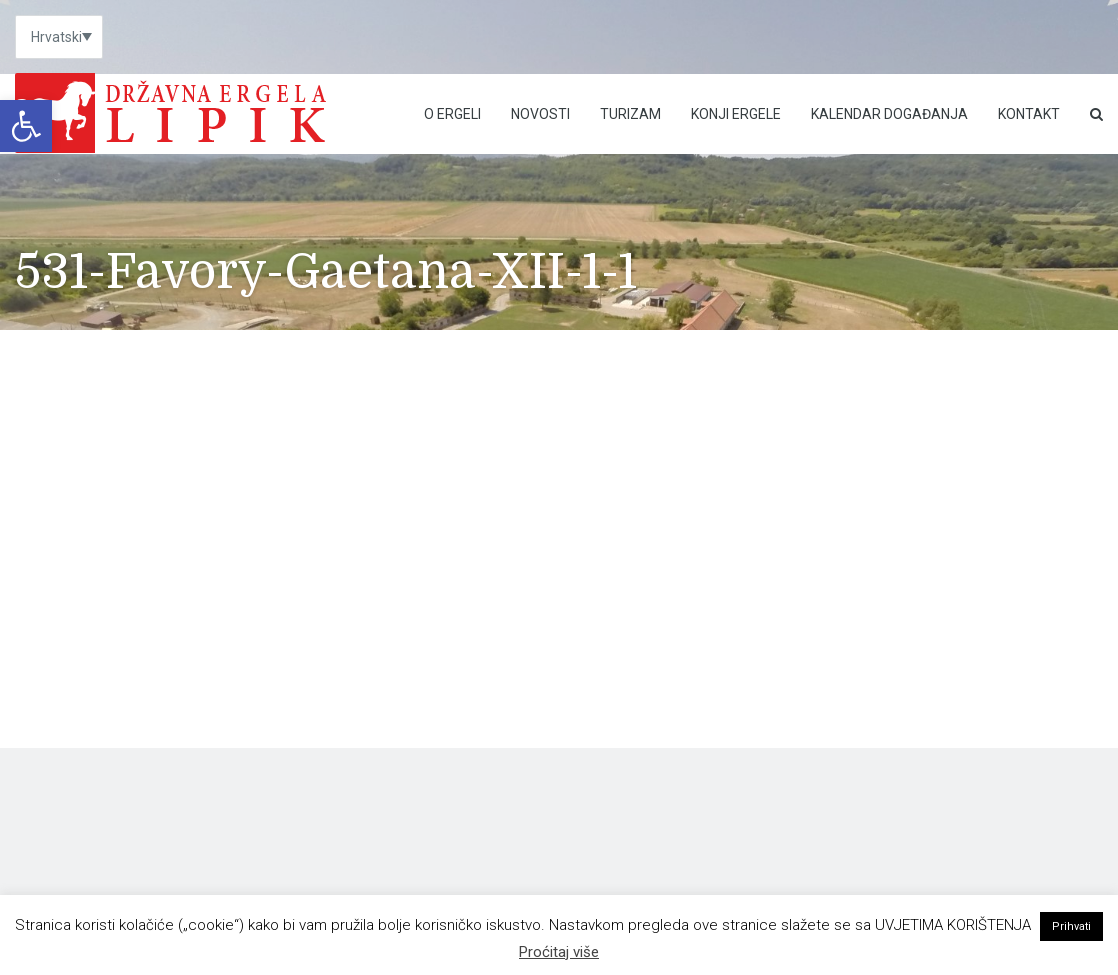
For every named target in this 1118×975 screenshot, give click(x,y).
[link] (26, 126)
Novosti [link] (540, 114)
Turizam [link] (630, 114)
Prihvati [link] (1071, 926)
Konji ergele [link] (736, 114)
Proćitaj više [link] (559, 952)
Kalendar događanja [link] (889, 114)
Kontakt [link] (1029, 114)
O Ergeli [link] (452, 114)
